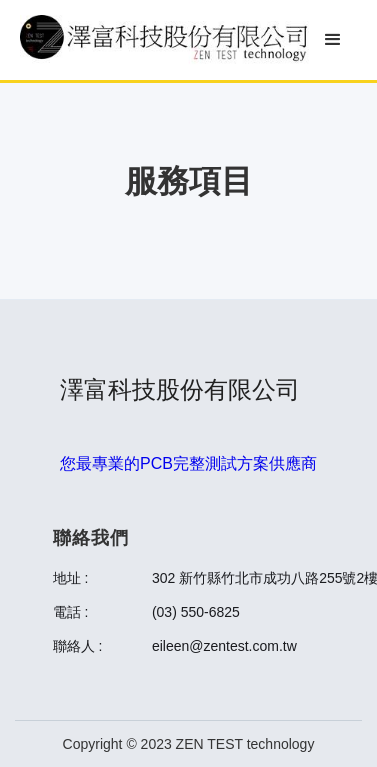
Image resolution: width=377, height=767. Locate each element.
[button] (333, 40)
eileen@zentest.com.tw (224, 646)
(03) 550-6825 (196, 612)
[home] (164, 40)
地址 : (71, 578)
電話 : (71, 612)
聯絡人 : (78, 646)
